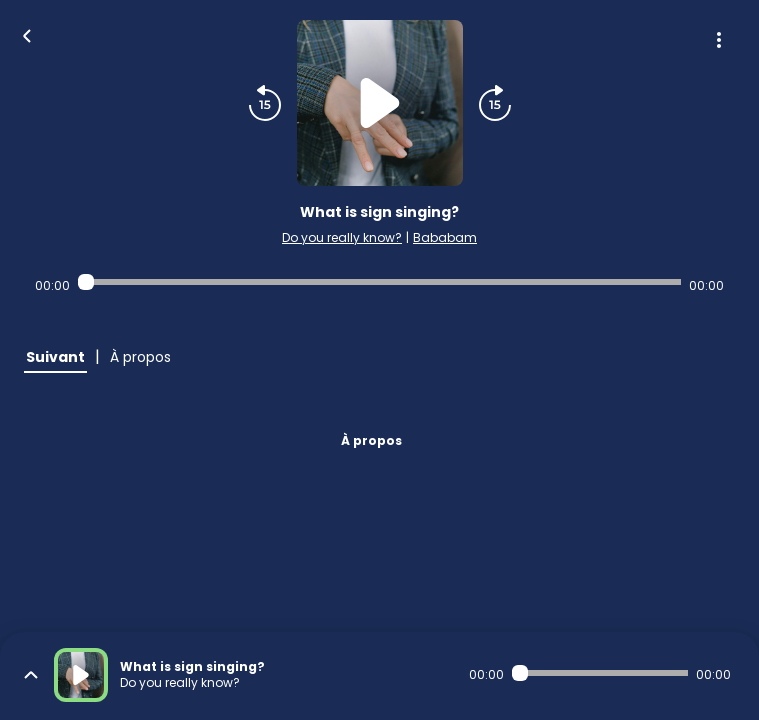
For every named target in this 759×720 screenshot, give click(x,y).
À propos (371, 440)
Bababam (445, 237)
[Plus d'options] (719, 40)
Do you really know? (342, 237)
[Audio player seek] (379, 282)
